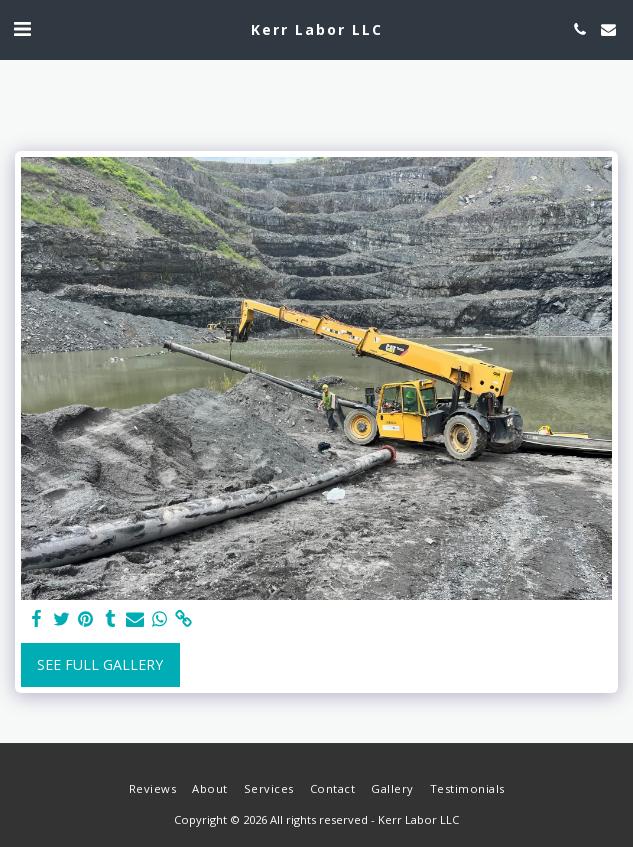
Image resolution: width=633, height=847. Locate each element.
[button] (22, 28)
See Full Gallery (100, 664)
